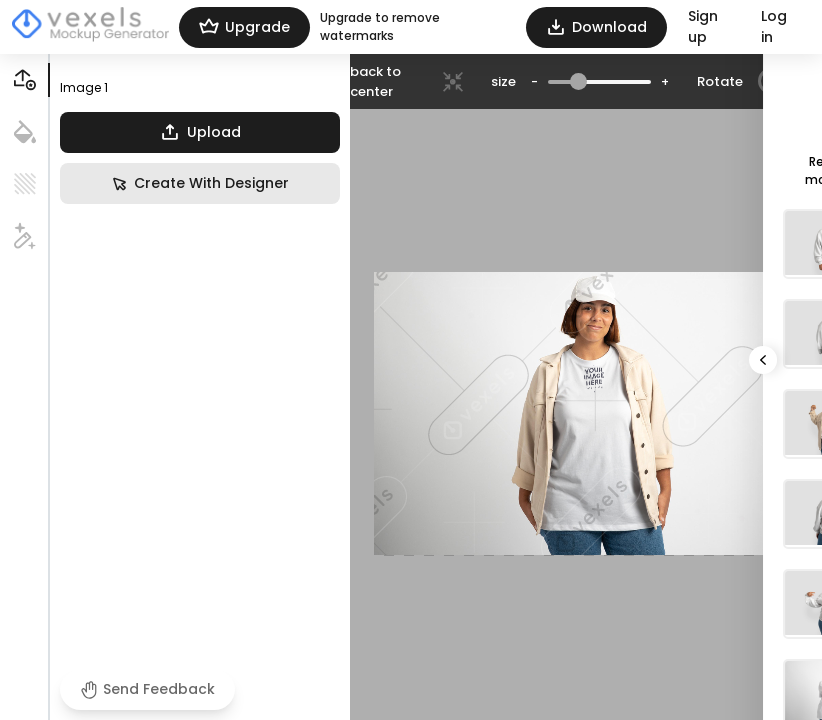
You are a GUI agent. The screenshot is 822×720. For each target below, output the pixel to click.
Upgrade (244, 27)
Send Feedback (147, 689)
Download (596, 27)
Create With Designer (200, 183)
